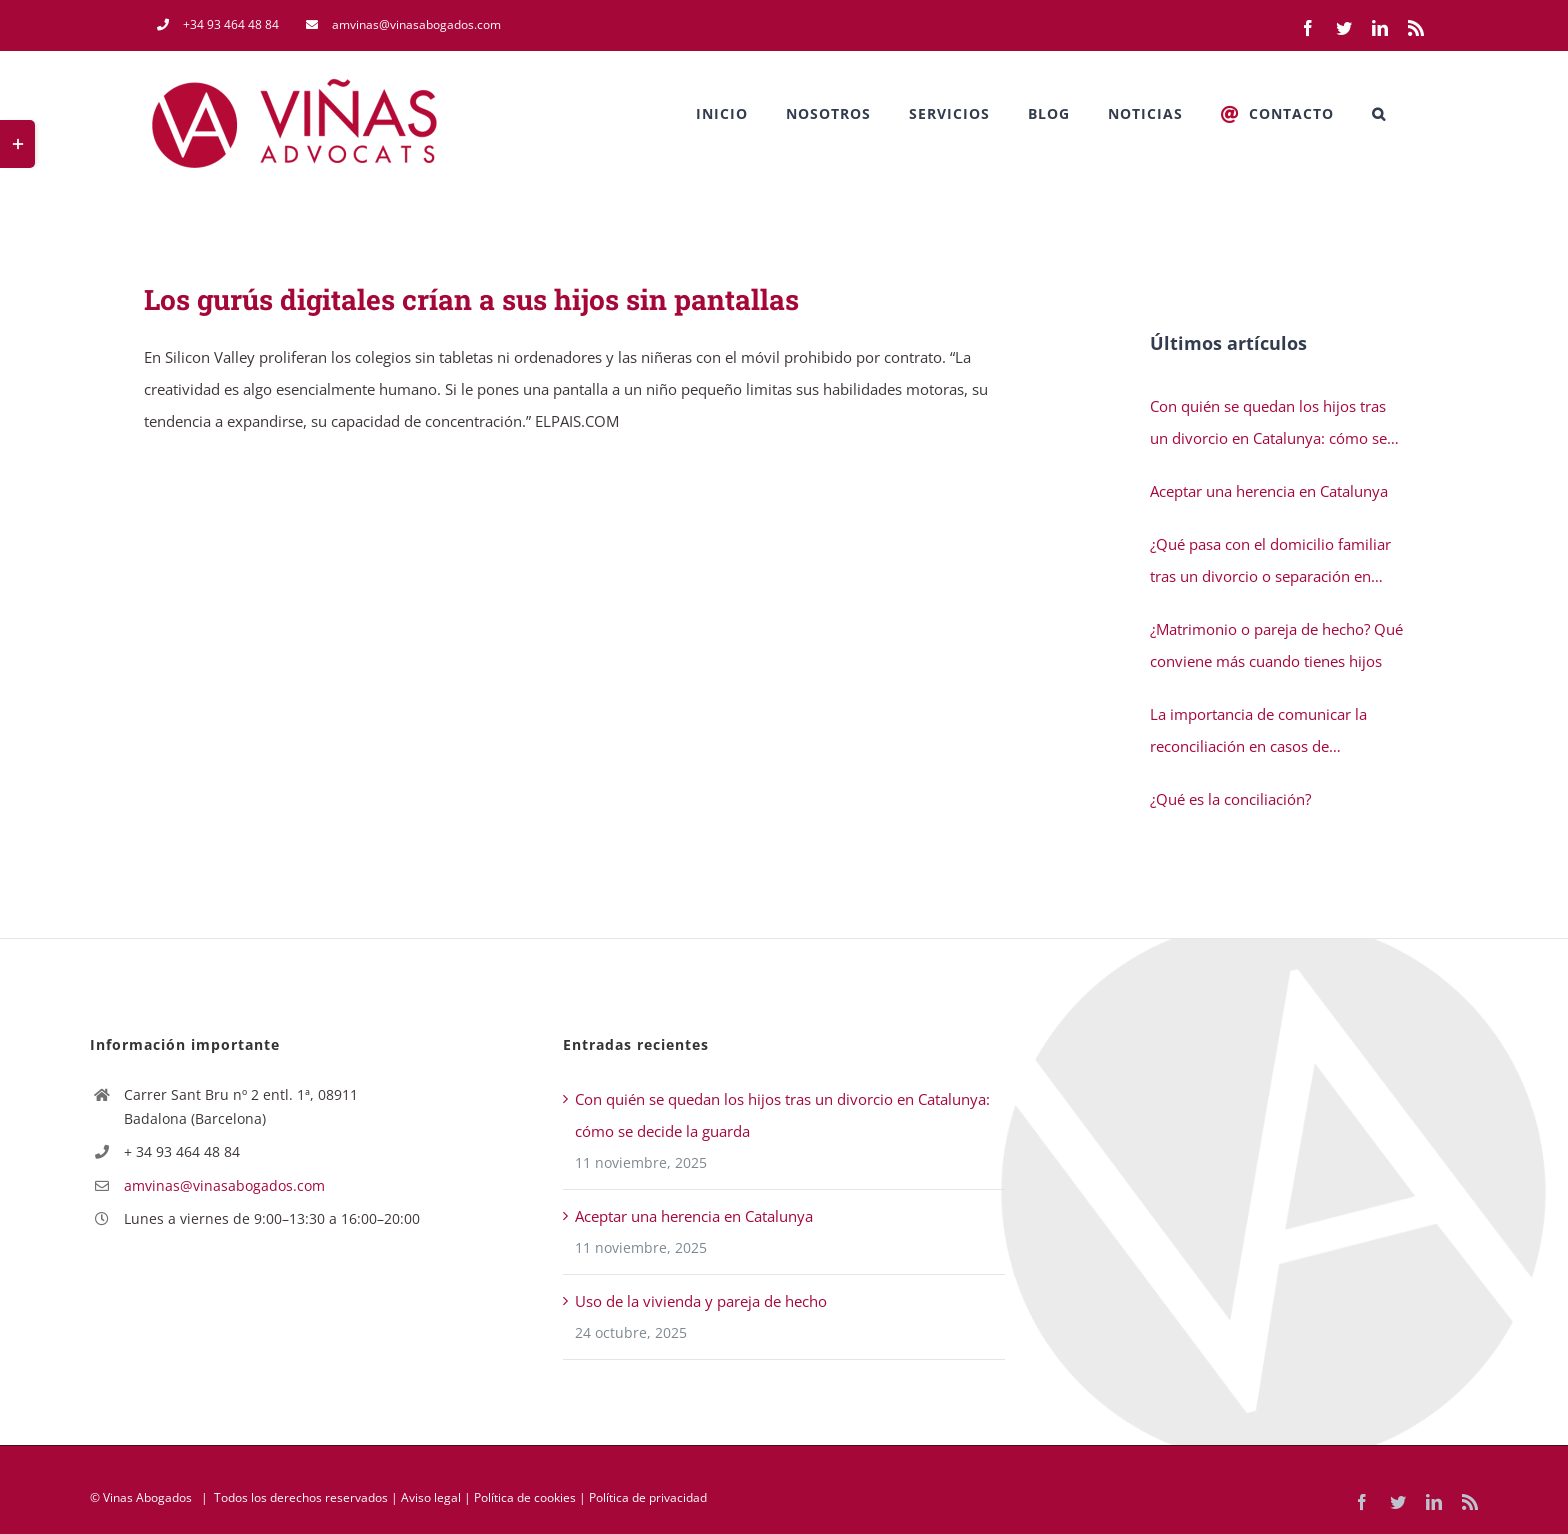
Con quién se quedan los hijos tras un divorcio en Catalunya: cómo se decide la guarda (1268, 425)
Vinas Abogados (147, 1497)
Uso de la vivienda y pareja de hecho (701, 1301)
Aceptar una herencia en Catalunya (1269, 491)
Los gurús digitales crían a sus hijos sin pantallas (471, 299)
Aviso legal (431, 1497)
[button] (1379, 114)
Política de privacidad (648, 1497)
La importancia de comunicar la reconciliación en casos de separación (1258, 733)
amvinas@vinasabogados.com (224, 1185)
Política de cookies (525, 1497)
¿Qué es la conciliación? (1230, 799)
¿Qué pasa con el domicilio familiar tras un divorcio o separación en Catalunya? (1270, 563)
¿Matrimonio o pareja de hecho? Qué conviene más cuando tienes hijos (1276, 645)
